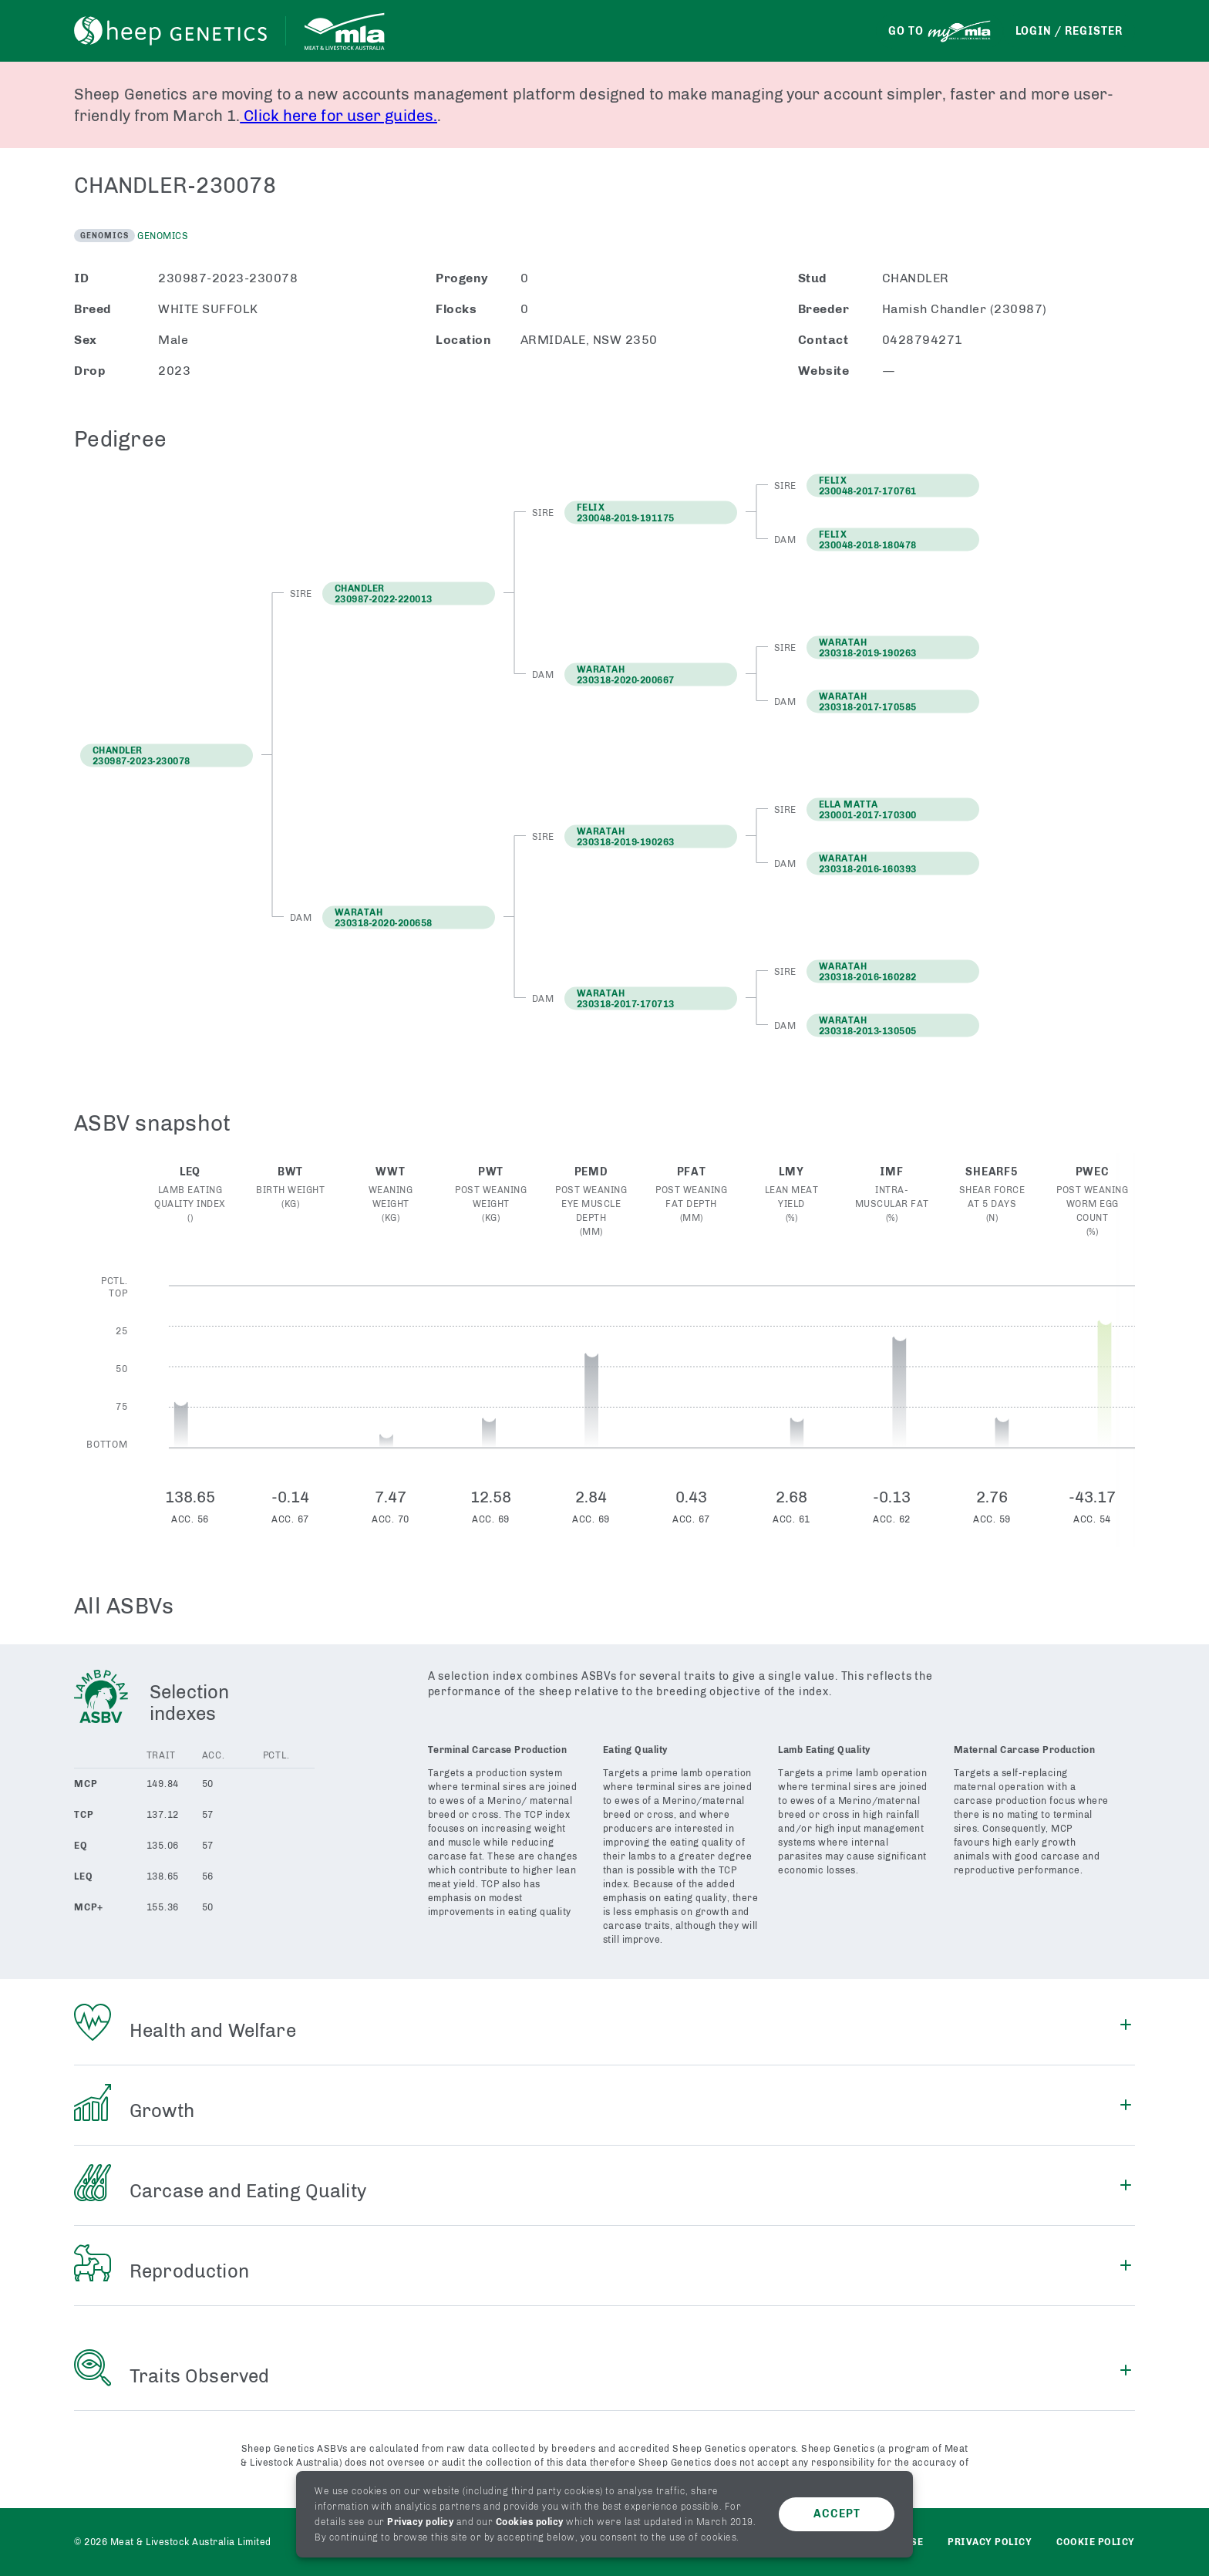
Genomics (162, 236)
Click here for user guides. (338, 115)
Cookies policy (530, 2522)
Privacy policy (420, 2522)
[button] (408, 593)
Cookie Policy (1095, 2542)
